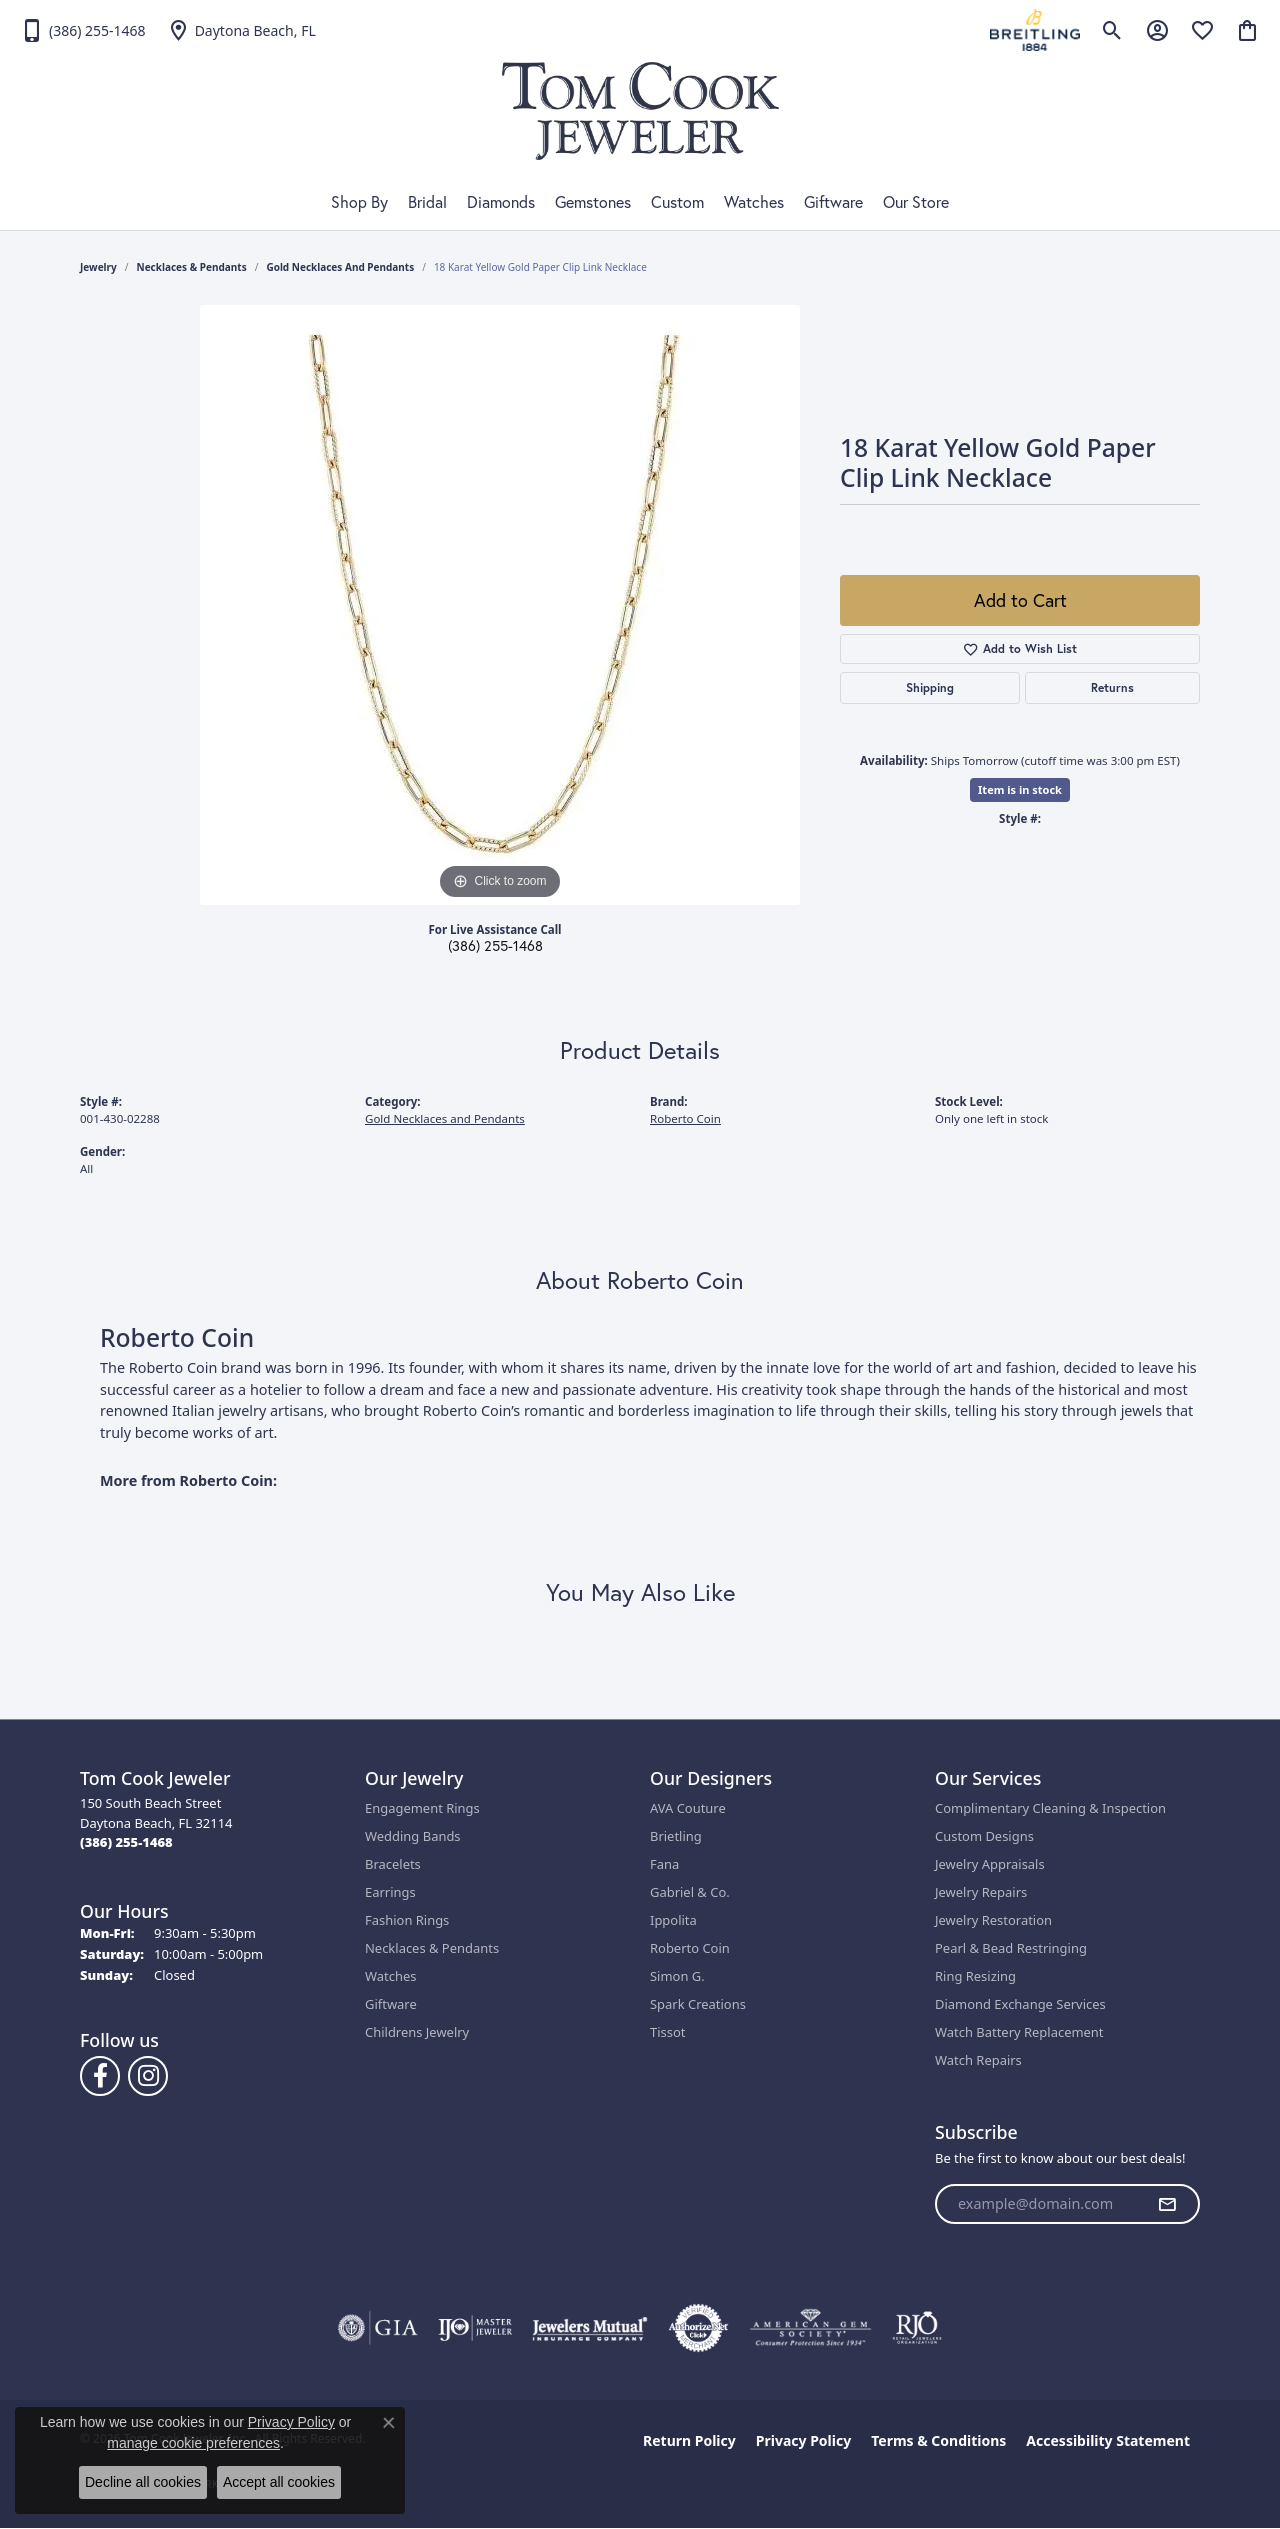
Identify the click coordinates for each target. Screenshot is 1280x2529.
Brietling (676, 1836)
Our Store (916, 202)
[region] (500, 605)
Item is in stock (1020, 789)
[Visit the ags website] (810, 2328)
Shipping (930, 687)
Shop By (359, 202)
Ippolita (673, 1920)
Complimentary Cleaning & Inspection (1050, 1808)
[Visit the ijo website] (475, 2328)
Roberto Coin (685, 1118)
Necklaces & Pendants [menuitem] (432, 1948)
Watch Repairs (978, 2060)
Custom (677, 202)
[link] (83, 30)
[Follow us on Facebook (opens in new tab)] (100, 2076)
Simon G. (677, 1976)
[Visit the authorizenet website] (699, 2328)
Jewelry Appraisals (990, 1864)
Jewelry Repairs (981, 1892)
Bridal (427, 202)
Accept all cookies (279, 2482)
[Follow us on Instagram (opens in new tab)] (148, 2076)
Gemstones (593, 202)
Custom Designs (984, 1836)
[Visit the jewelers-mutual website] (589, 2328)
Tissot (667, 2032)
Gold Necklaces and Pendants (340, 267)
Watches (754, 202)
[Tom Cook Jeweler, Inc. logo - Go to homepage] (640, 111)
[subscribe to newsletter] (1167, 2204)
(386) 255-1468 (495, 946)
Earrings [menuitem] (390, 1892)
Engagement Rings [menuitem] (422, 1808)
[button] (1112, 30)
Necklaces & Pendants (192, 267)
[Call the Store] (126, 1842)
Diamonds (501, 202)
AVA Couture (688, 1808)
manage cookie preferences (193, 2443)
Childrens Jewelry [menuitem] (417, 2032)
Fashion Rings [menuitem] (407, 1920)
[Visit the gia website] (378, 2328)
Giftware (833, 202)
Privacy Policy (803, 2440)
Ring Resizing (975, 1976)
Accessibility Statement (1108, 2440)
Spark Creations (698, 2004)
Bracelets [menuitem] (393, 1864)
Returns (1112, 687)
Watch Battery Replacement (1019, 2032)
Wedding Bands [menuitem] (413, 1836)
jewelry (98, 267)
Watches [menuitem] (390, 1976)
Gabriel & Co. (690, 1892)
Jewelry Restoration (993, 1920)
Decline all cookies (143, 2482)
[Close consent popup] (389, 2423)
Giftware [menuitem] (391, 2004)
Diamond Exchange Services (1020, 2004)
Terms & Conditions (938, 2440)
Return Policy (689, 2440)
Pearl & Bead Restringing (1011, 1948)
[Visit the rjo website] (917, 2328)
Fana (664, 1864)
